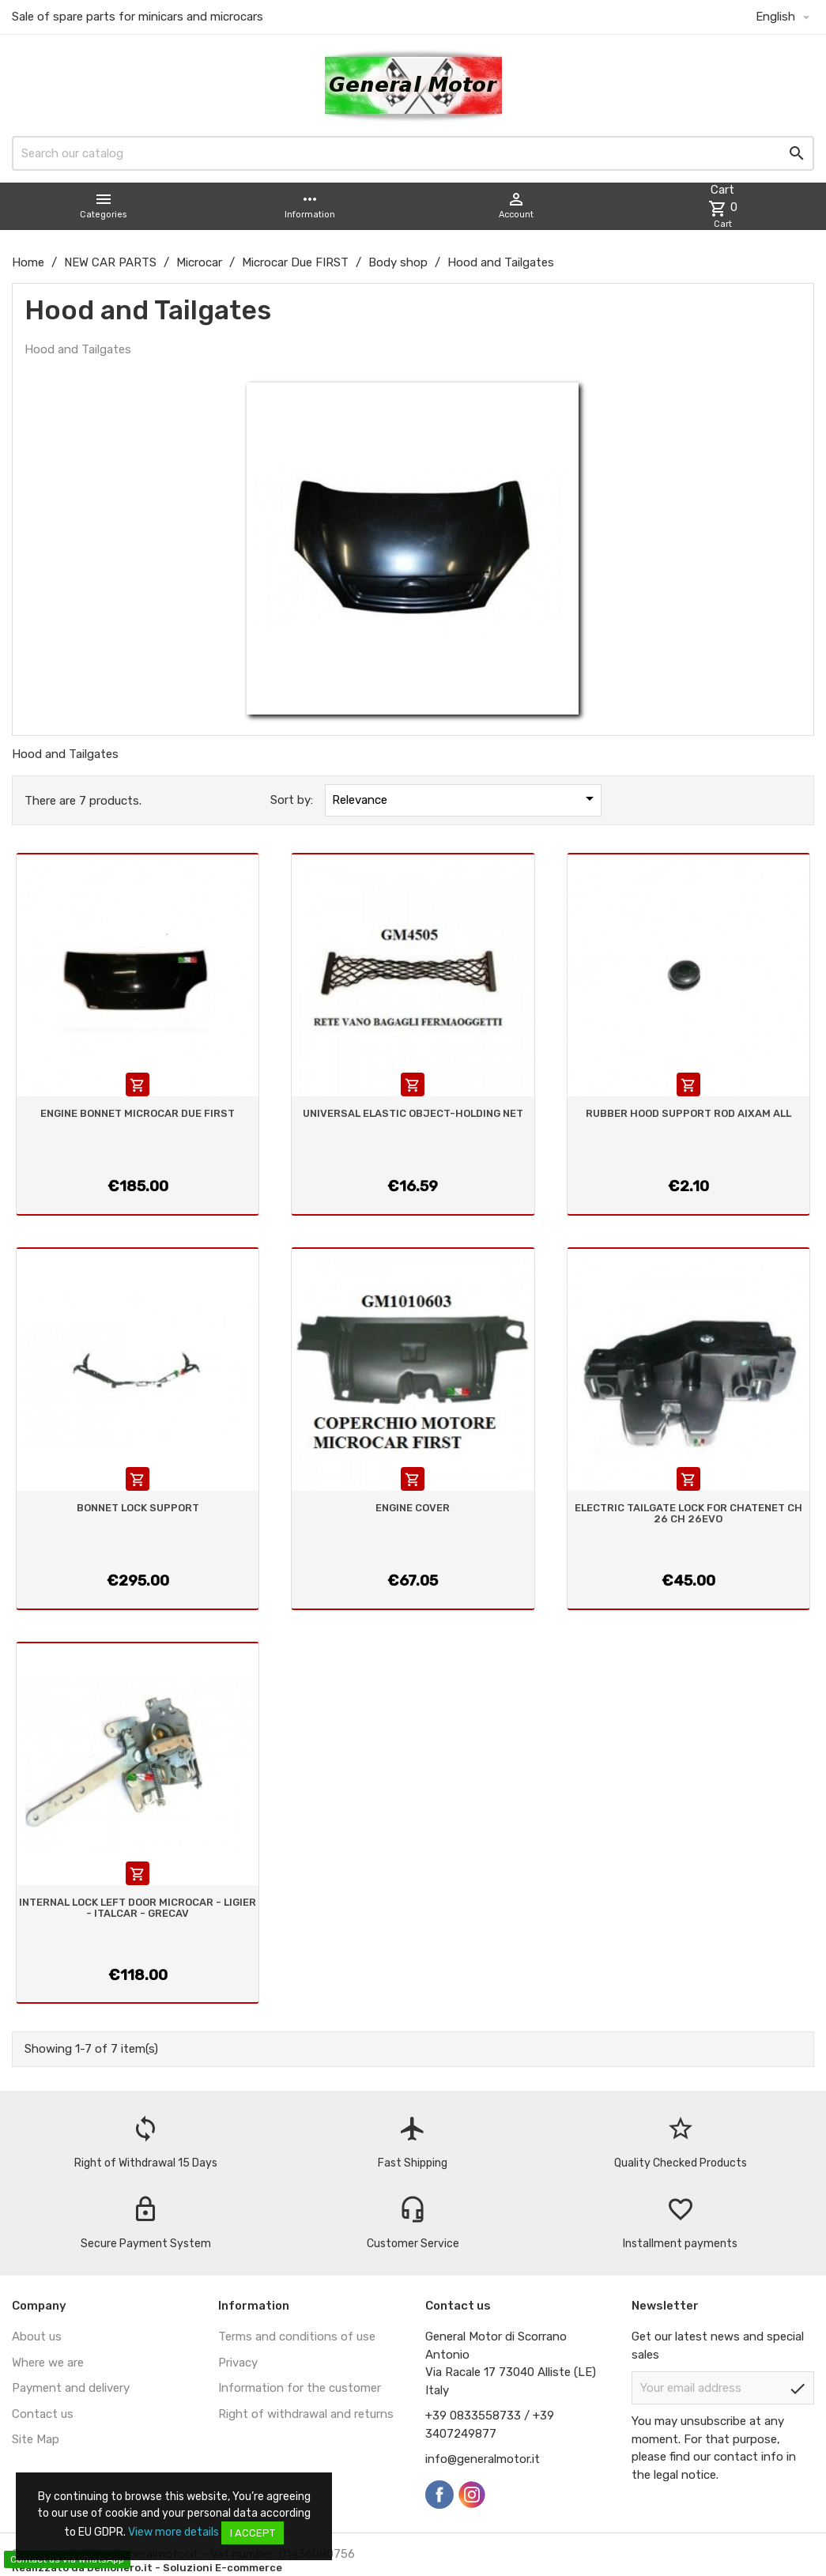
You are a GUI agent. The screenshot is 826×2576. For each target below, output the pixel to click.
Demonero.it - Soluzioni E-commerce (183, 2568)
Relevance (465, 798)
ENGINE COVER (412, 1508)
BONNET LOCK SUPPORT (138, 1508)
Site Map (35, 2439)
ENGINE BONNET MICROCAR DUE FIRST (137, 1113)
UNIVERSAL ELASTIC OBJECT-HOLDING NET (413, 1113)
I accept (252, 2533)
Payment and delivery (71, 2388)
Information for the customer (299, 2388)
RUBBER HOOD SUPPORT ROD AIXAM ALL (688, 1113)
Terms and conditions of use (296, 2336)
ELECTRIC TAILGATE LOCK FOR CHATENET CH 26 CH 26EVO (688, 1513)
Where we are (48, 2362)
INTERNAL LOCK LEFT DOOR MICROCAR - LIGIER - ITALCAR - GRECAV (137, 1907)
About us (37, 2336)
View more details (173, 2532)
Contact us (43, 2414)
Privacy (238, 2362)
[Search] (413, 153)
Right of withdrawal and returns (306, 2414)
